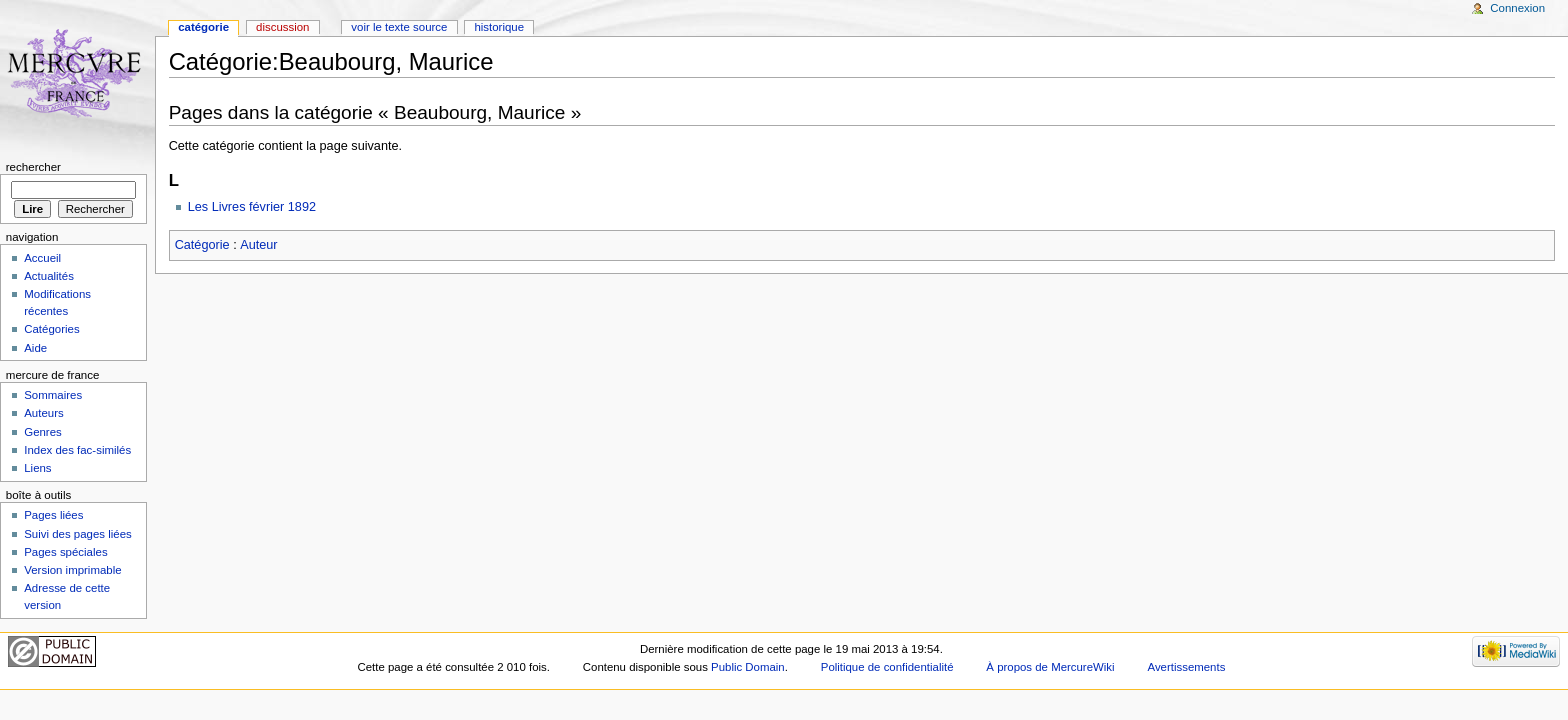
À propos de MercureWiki (1050, 667)
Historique (499, 27)
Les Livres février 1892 (252, 207)
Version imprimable (72, 570)
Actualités (49, 276)
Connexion (1517, 8)
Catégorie (202, 245)
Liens (37, 468)
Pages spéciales (65, 552)
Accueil (42, 258)
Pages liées (53, 515)
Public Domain (748, 667)
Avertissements (1186, 667)
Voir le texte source (399, 27)
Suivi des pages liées (78, 534)
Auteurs (43, 413)
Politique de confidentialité (887, 667)
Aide (35, 348)
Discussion (282, 27)
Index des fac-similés (77, 450)
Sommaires (53, 395)
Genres (43, 432)
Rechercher (33, 167)
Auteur (258, 245)
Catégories (51, 329)
